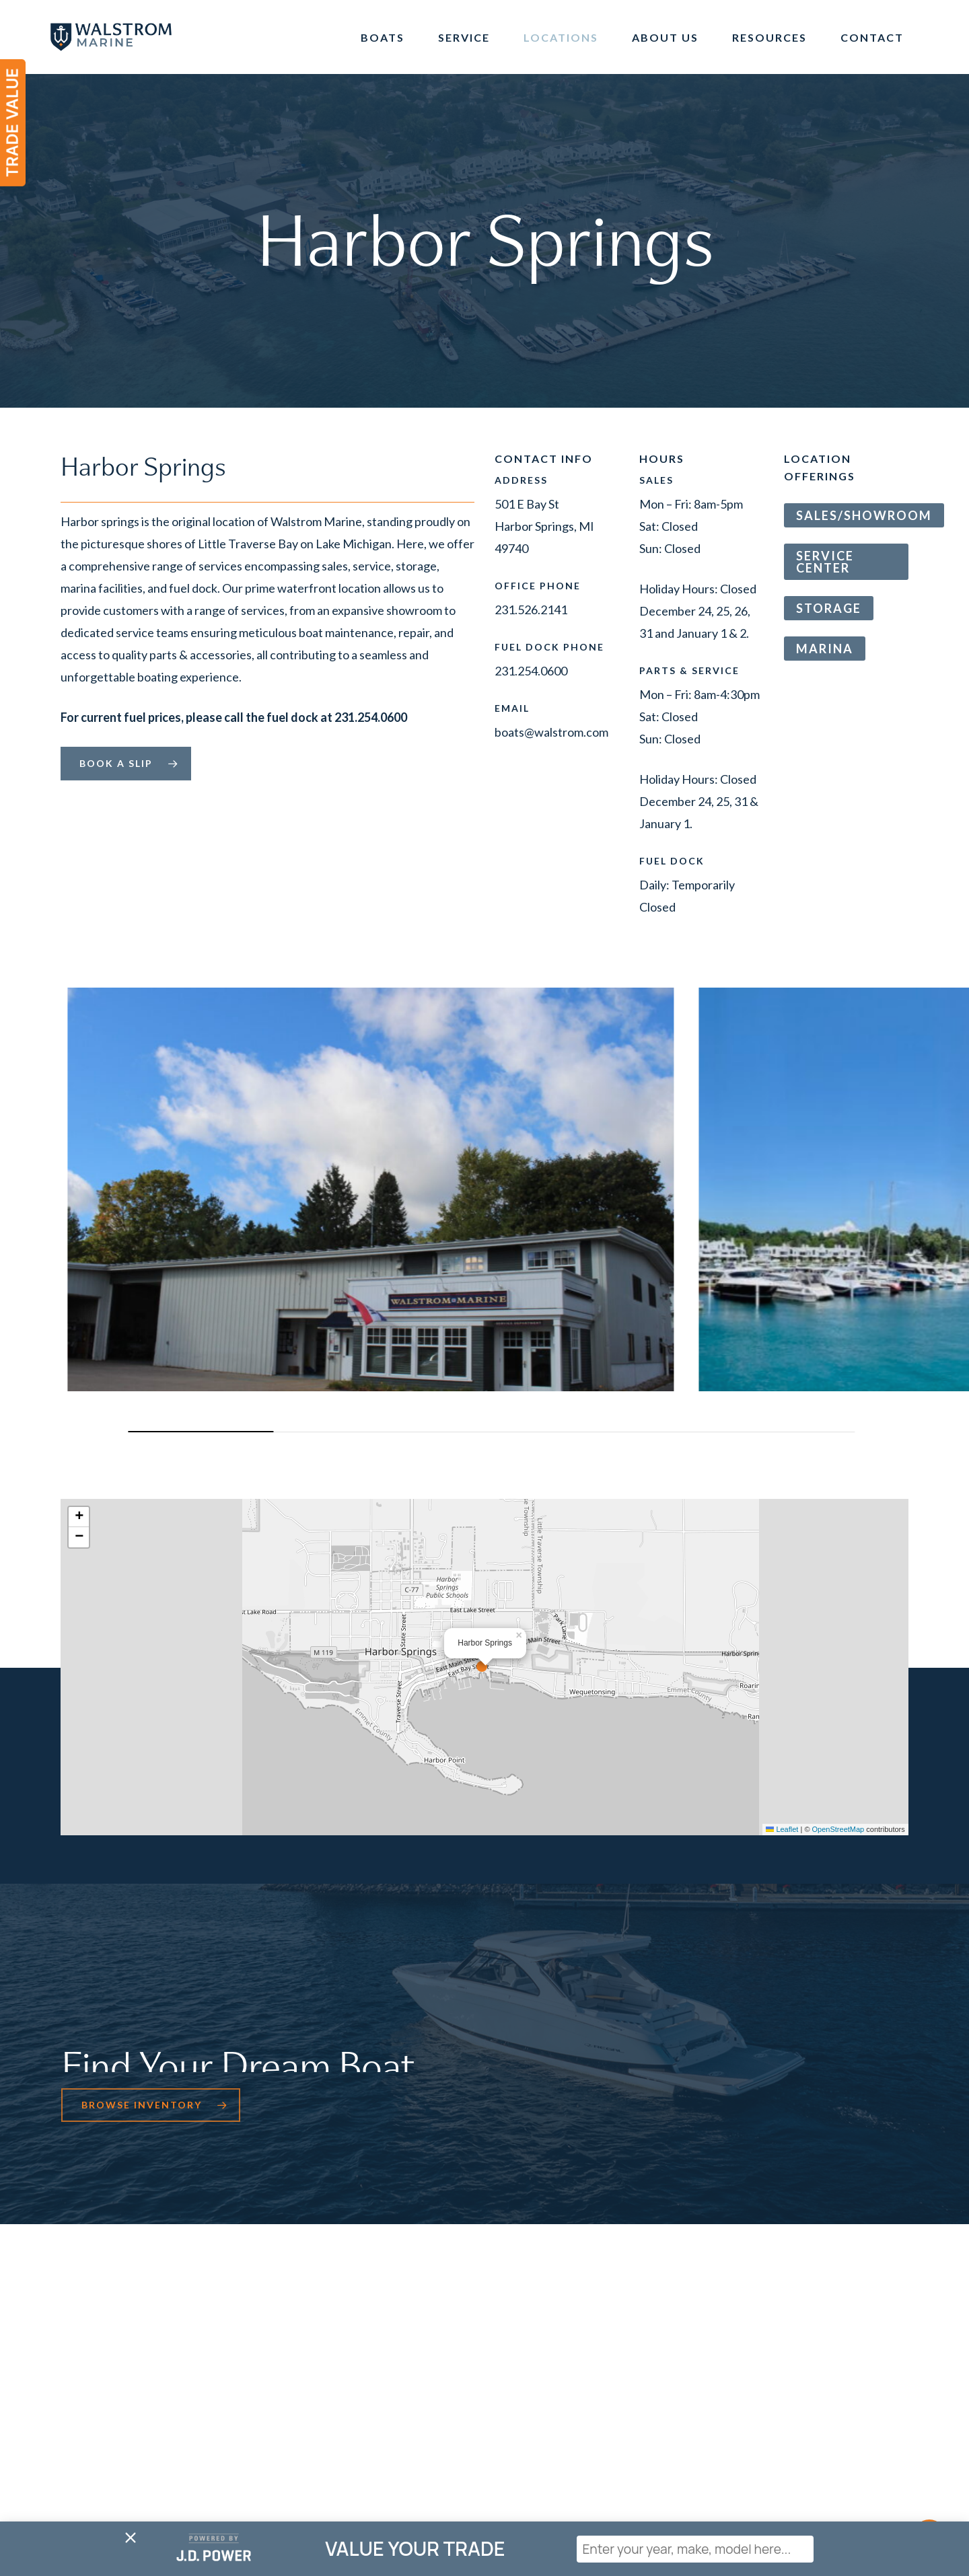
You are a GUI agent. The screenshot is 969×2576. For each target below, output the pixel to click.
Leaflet (782, 1829)
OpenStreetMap (838, 1829)
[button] (126, 763)
